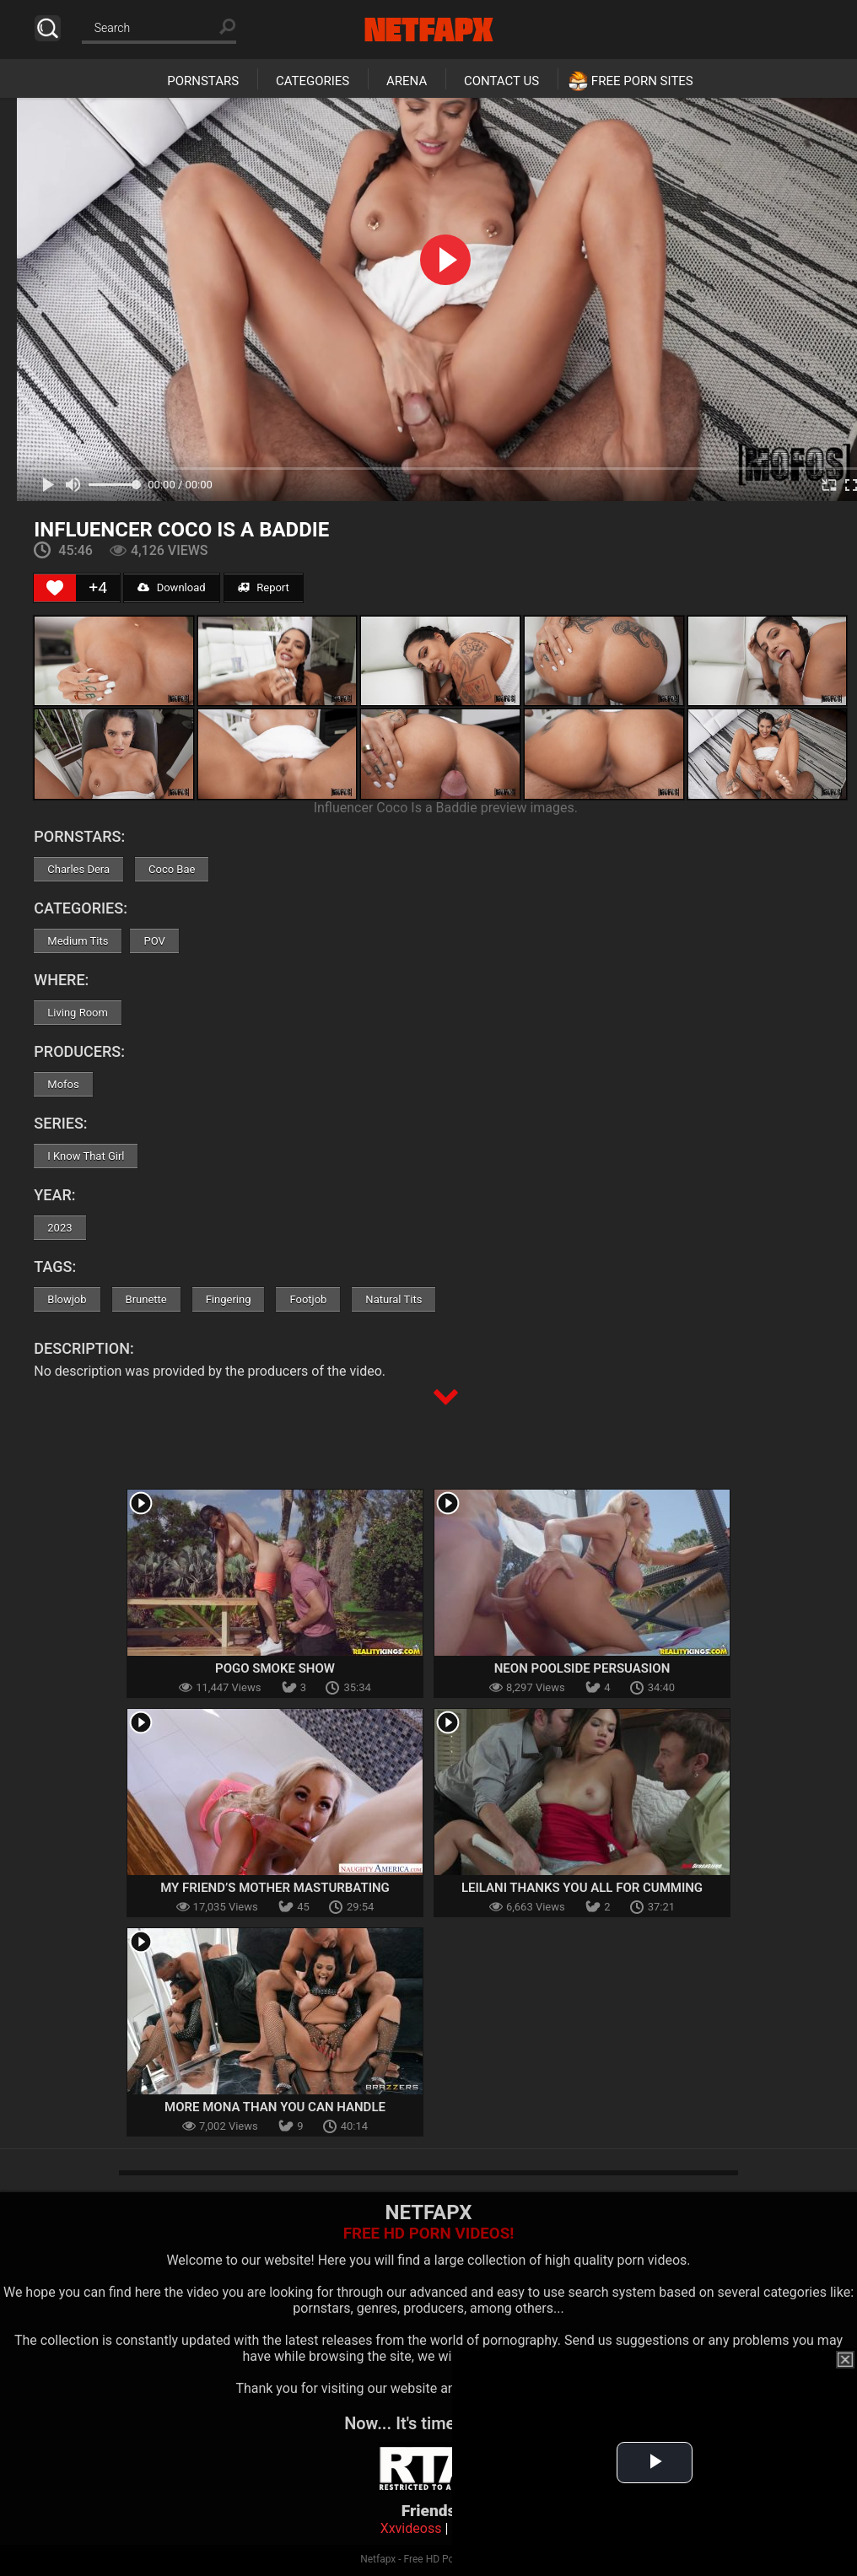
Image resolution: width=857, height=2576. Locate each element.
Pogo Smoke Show (275, 1668)
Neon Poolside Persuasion (582, 1668)
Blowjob (66, 1299)
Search (48, 28)
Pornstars (203, 81)
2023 (59, 1227)
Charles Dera (78, 869)
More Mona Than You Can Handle (274, 2107)
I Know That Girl (85, 1156)
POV (153, 941)
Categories (312, 81)
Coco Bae (171, 869)
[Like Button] (55, 587)
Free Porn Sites (642, 81)
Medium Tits (77, 941)
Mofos (62, 1084)
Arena (406, 81)
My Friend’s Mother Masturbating (275, 1887)
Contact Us (501, 81)
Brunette (146, 1299)
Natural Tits (393, 1299)
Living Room (77, 1012)
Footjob (307, 1299)
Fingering (228, 1299)
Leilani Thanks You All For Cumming (582, 1887)
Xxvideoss (411, 2528)
